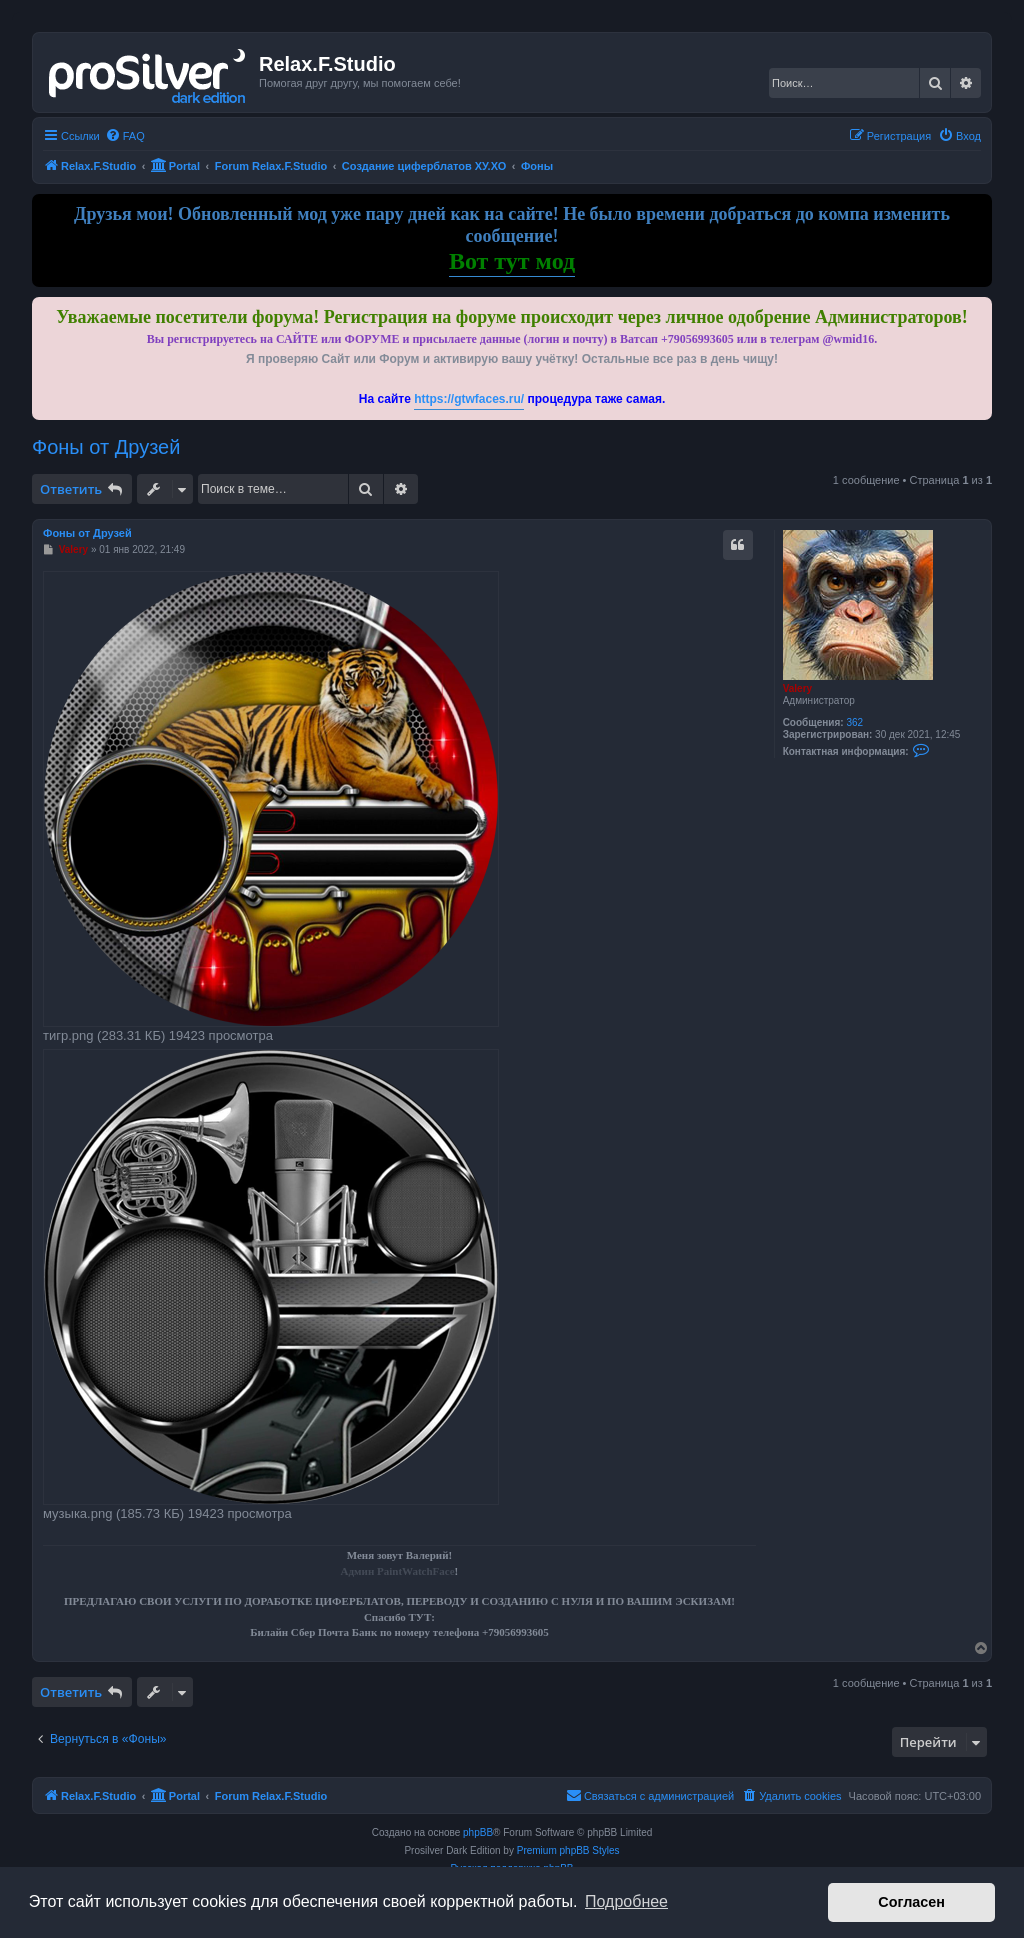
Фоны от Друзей (106, 447)
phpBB (478, 1832)
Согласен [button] (911, 1902)
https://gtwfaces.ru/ (469, 399)
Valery (797, 688)
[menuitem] (125, 136)
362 (854, 722)
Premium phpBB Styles (568, 1850)
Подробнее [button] (626, 1901)
